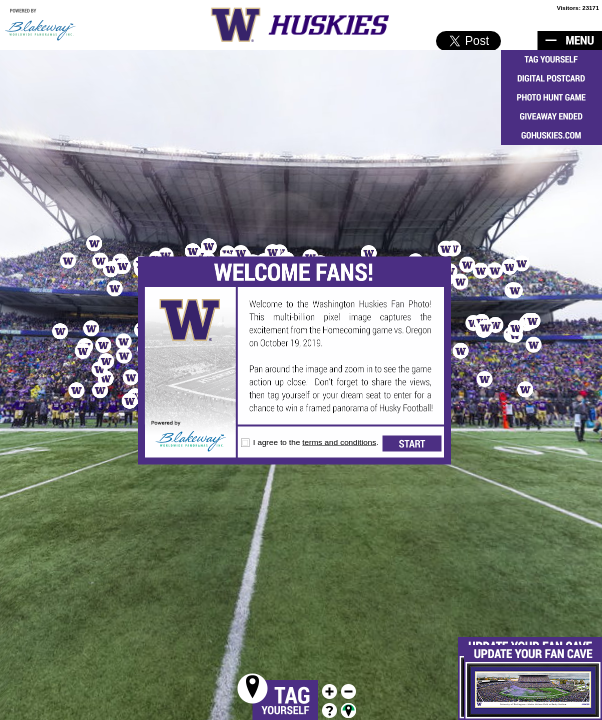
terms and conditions (339, 442)
